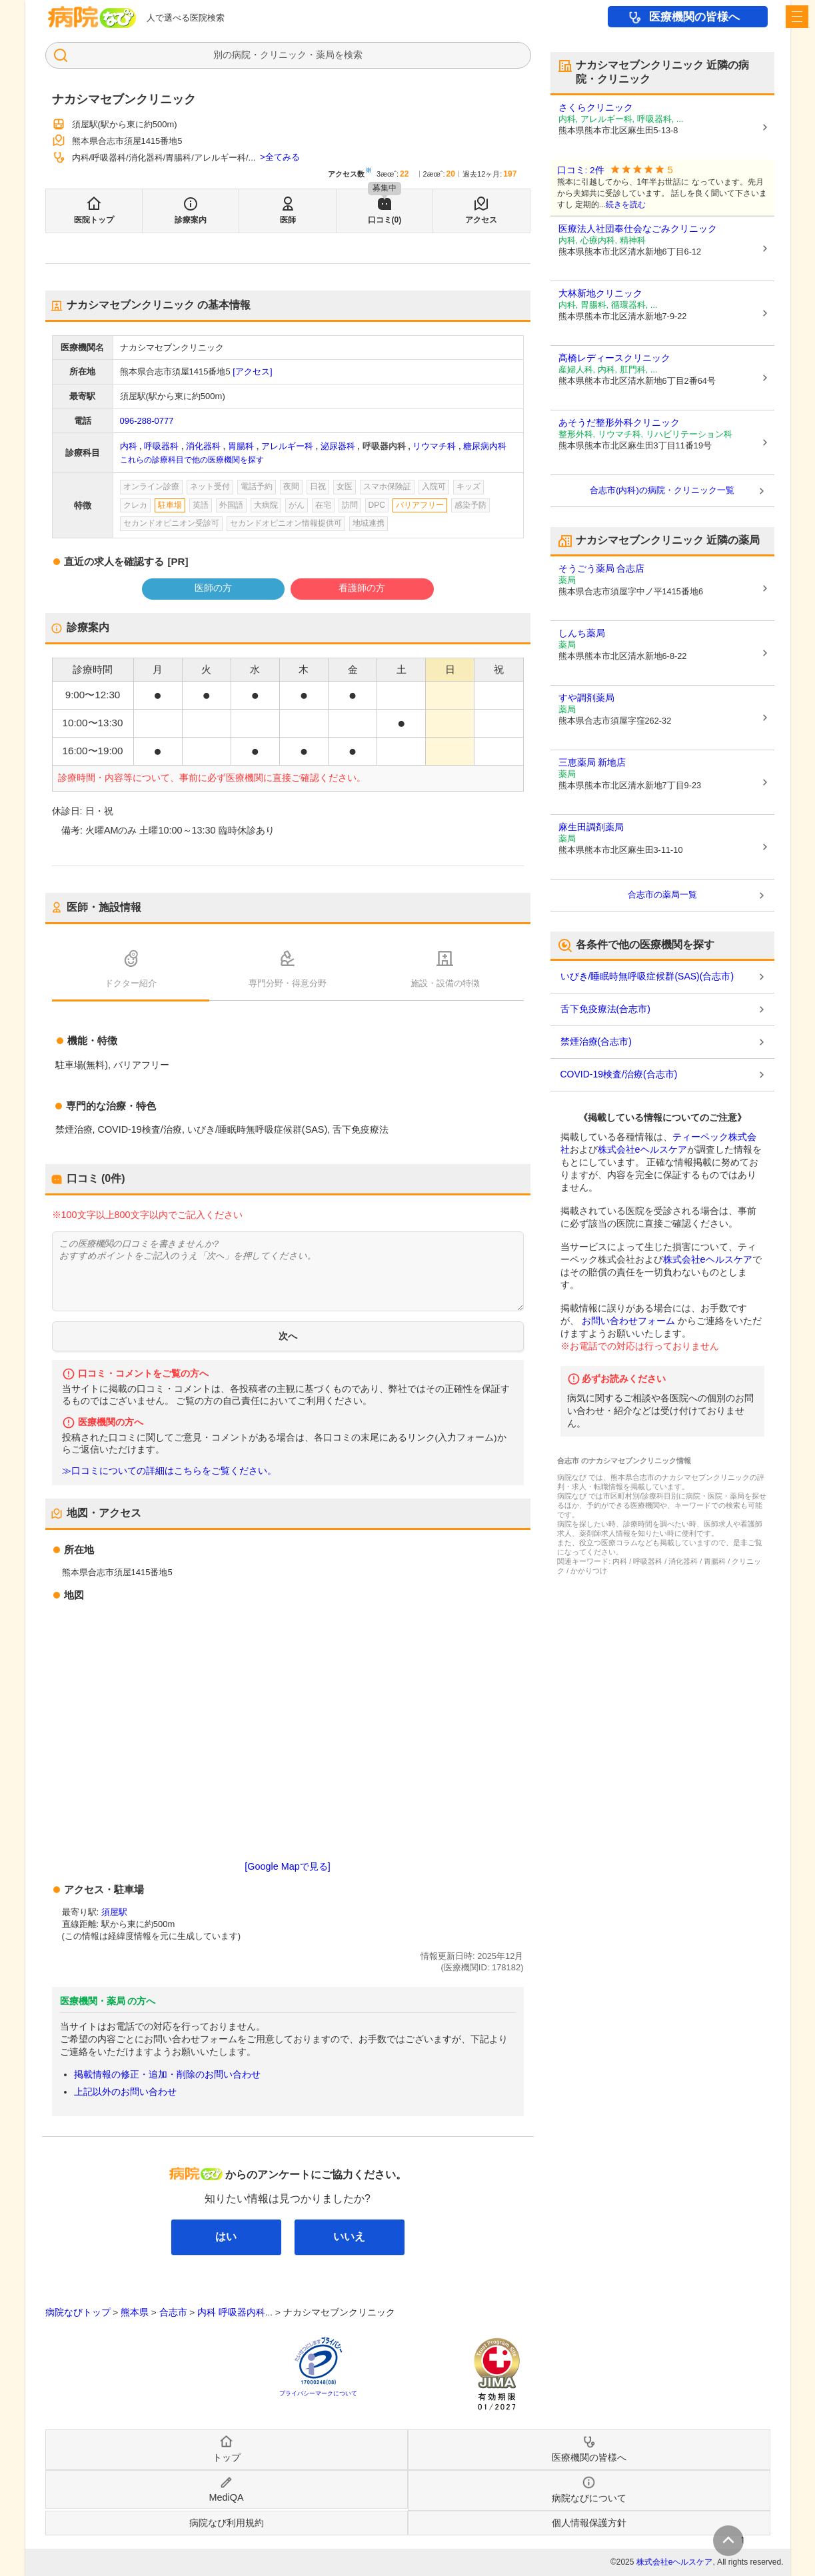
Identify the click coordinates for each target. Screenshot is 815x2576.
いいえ (349, 2236)
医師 (288, 220)
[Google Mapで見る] (287, 1866)
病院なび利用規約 (226, 2522)
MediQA (226, 2497)
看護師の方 (362, 587)
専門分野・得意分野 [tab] (288, 983)
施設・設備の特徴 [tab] (445, 983)
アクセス (481, 220)
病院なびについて (589, 2498)
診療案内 (191, 220)
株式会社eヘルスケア (642, 1149)
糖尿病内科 (484, 446)
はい (226, 2236)
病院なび (92, 17)
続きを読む (626, 204)
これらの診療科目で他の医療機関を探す (192, 459)
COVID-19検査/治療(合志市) (619, 1074)
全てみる (282, 157)
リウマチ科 (434, 446)
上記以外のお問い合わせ (125, 2091)
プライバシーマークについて (318, 2393)
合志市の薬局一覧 (662, 895)
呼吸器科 (161, 446)
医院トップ (94, 220)
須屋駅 (114, 1912)
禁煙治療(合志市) (596, 1041)
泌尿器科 (338, 446)
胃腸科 (241, 446)
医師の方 (213, 587)
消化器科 (203, 446)
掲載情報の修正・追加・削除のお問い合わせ (167, 2074)
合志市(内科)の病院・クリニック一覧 (662, 490)
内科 (128, 446)
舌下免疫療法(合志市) (605, 1008)
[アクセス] (252, 371)
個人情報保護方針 (589, 2522)
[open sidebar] (797, 16)
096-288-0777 (147, 421)
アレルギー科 (287, 446)
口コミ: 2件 (580, 170)
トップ (227, 2457)
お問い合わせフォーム (628, 1320)
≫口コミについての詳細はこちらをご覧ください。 (169, 1471)
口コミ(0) (385, 220)
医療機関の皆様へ (694, 17)
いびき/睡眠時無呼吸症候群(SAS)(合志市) (647, 976)
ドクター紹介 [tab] (131, 983)
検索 (353, 54)
